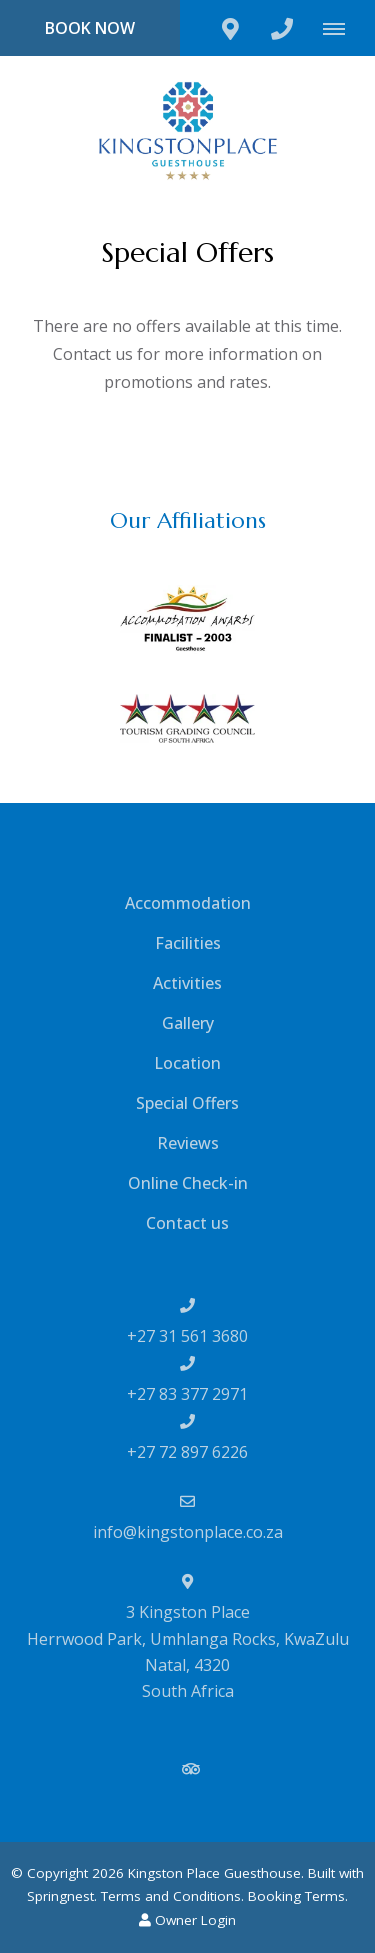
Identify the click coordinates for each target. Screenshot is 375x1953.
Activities (187, 983)
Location (187, 1063)
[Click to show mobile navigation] (341, 28)
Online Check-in (188, 1183)
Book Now (90, 28)
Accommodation (188, 903)
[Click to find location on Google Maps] (230, 28)
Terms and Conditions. (172, 1896)
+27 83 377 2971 (187, 1394)
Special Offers (187, 1103)
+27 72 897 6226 (187, 1452)
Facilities (188, 943)
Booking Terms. (298, 1896)
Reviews (188, 1143)
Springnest (60, 1896)
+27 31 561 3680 (187, 1336)
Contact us (187, 1223)
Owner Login (187, 1920)
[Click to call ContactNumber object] (282, 28)
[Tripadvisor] (190, 1768)
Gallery (188, 1023)
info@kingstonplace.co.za (188, 1532)
